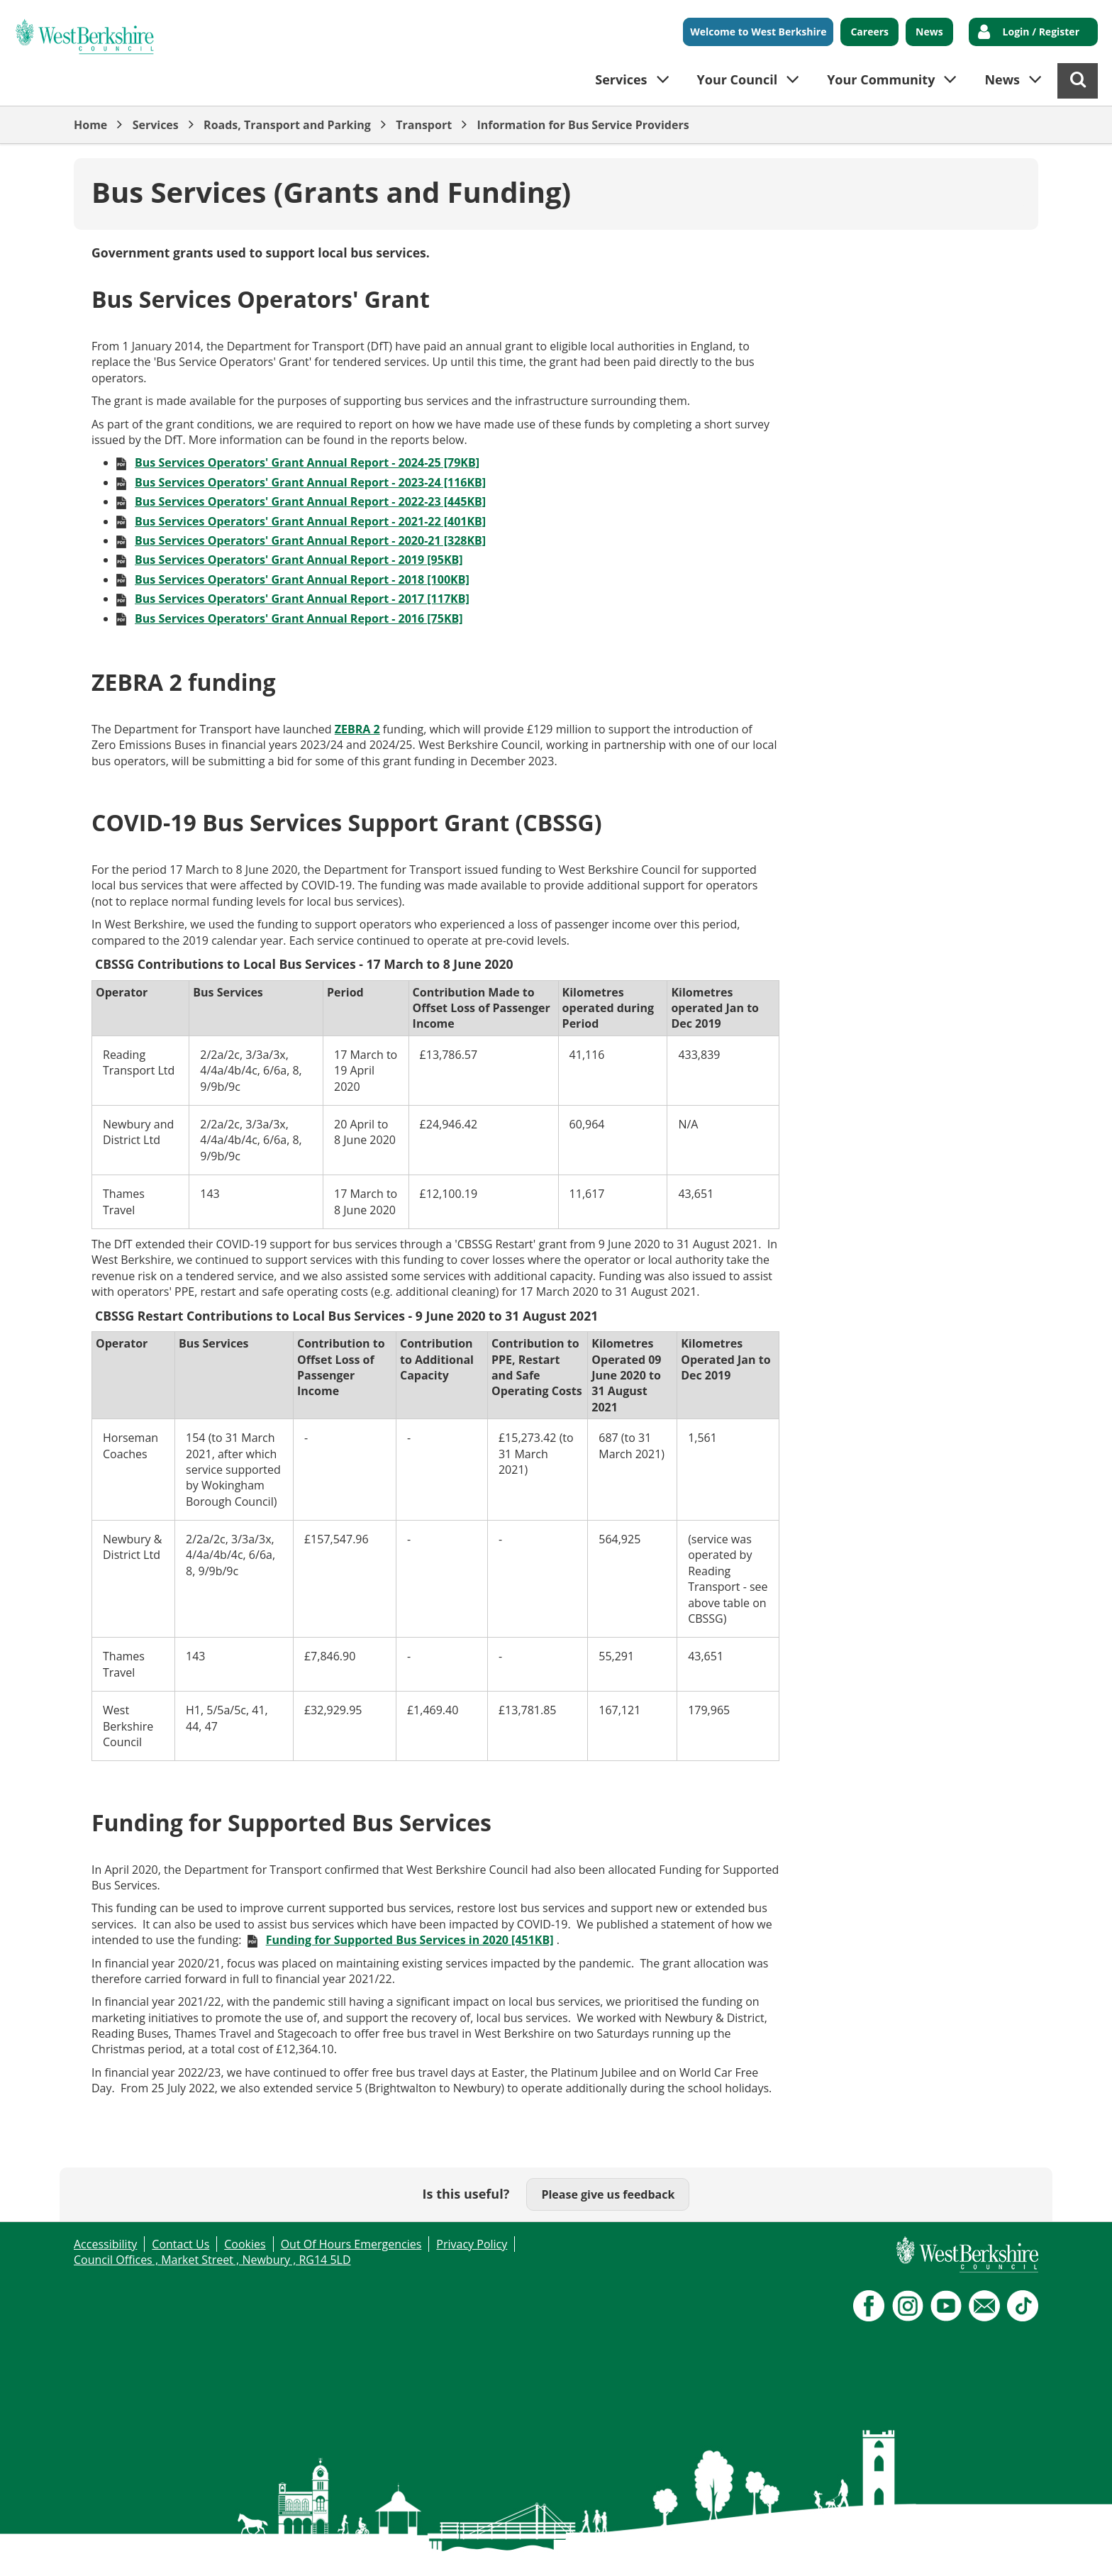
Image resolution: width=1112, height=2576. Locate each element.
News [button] (1002, 79)
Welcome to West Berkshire (758, 31)
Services (156, 125)
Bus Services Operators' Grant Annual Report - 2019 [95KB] (299, 559)
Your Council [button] (737, 79)
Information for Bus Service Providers (583, 125)
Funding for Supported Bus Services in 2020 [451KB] (410, 1940)
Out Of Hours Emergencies (351, 2244)
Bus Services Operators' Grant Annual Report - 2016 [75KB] (299, 618)
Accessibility (105, 2244)
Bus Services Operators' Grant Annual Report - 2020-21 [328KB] (310, 540)
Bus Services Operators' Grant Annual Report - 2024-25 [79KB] (307, 462)
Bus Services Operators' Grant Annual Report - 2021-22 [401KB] (310, 521)
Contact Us (180, 2244)
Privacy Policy (471, 2244)
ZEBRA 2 (357, 729)
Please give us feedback (607, 2194)
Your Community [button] (881, 79)
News (929, 31)
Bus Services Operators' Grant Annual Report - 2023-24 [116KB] (310, 482)
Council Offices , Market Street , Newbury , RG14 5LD (212, 2259)
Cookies (244, 2244)
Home (90, 125)
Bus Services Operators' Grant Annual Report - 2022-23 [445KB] (310, 501)
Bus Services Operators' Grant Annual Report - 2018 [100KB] (302, 579)
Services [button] (621, 79)
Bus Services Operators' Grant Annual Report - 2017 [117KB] (302, 598)
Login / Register (1041, 31)
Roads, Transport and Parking (287, 125)
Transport (424, 125)
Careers (869, 31)
